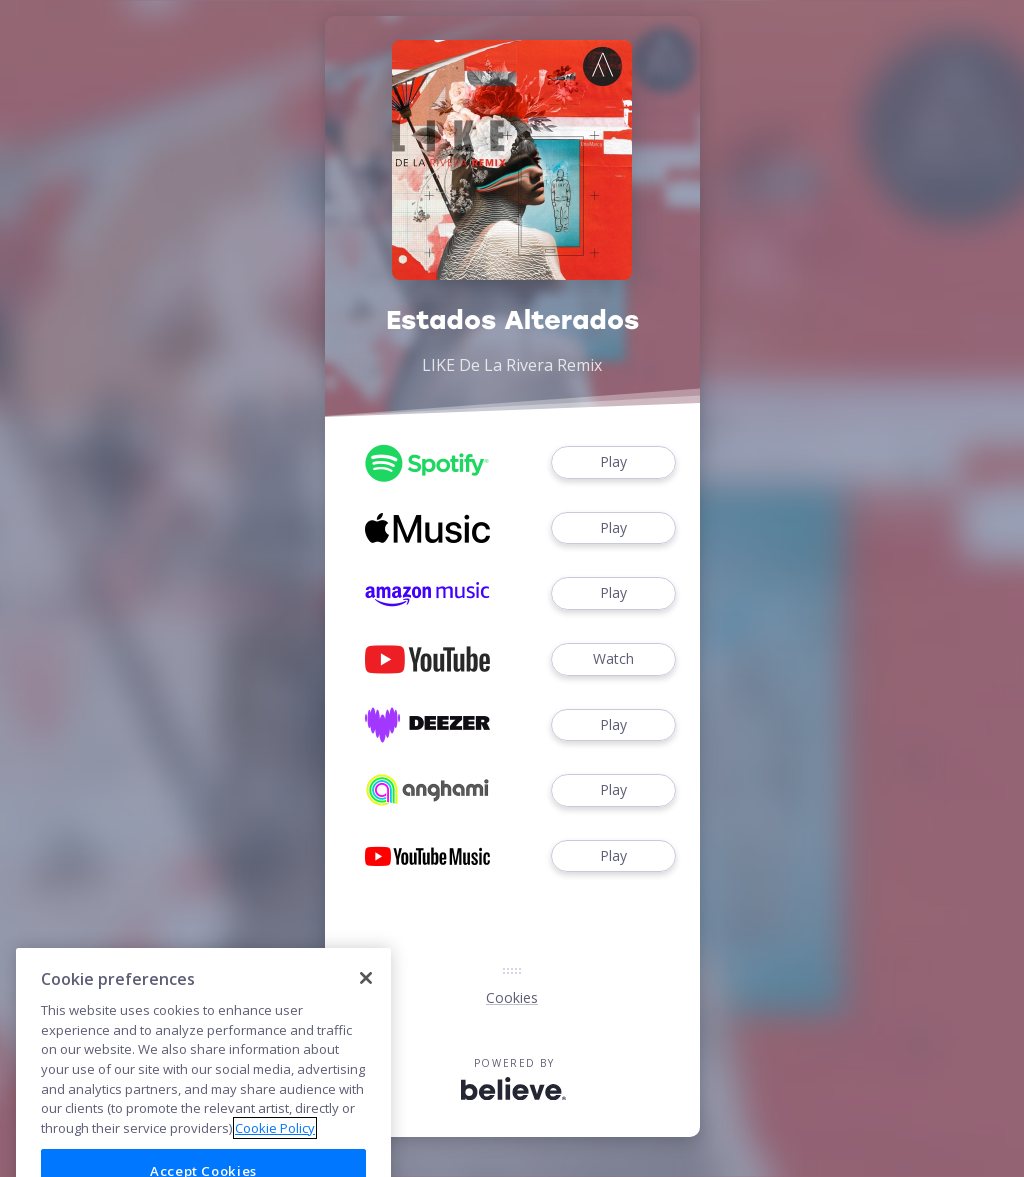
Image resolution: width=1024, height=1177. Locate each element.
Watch (613, 659)
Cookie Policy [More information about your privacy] (275, 1150)
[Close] (366, 1000)
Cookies (512, 997)
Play (613, 462)
